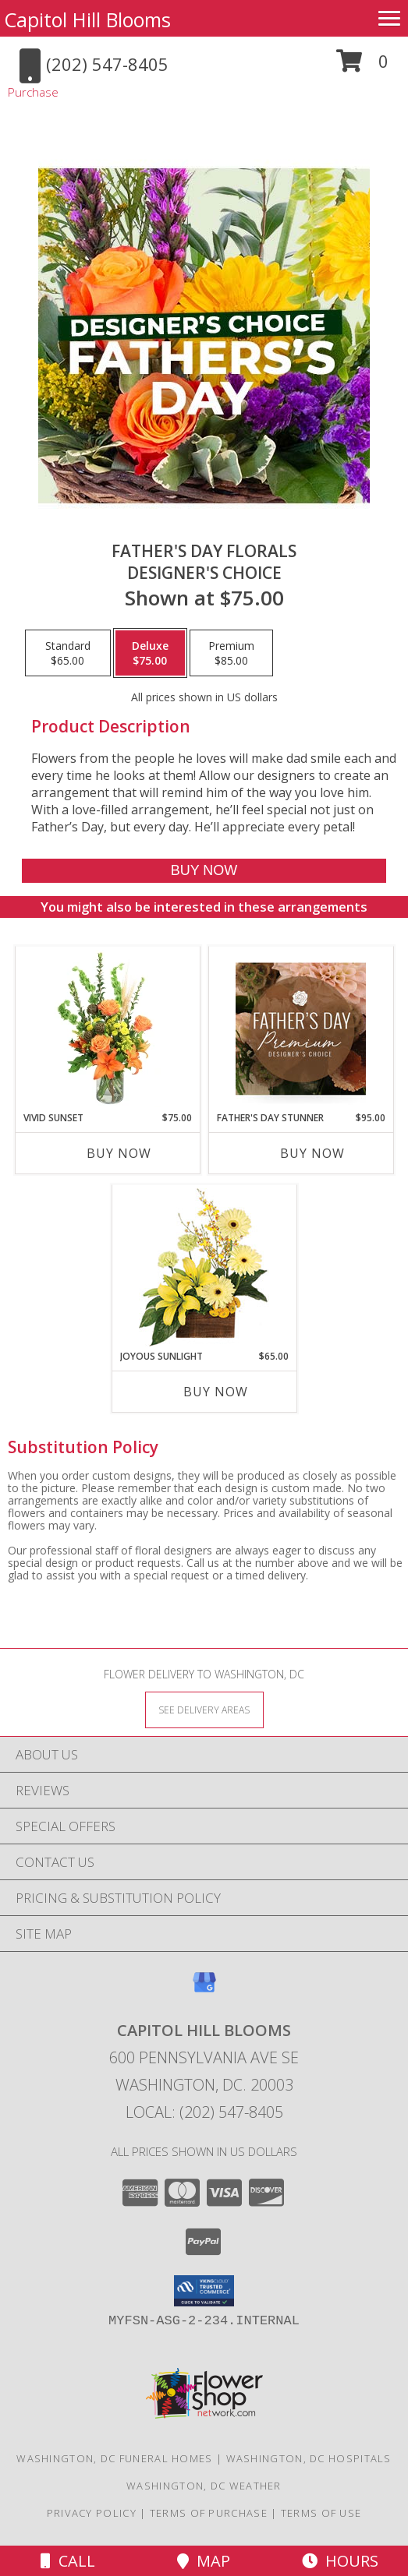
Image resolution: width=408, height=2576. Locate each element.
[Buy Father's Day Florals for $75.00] (204, 871)
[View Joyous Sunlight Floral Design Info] (204, 1267)
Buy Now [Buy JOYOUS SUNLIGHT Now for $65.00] (215, 1391)
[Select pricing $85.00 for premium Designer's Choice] (231, 653)
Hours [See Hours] (340, 2560)
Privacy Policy (92, 2513)
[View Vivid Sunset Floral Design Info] (107, 1028)
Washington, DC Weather (204, 2486)
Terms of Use (321, 2513)
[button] (362, 66)
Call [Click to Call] (68, 2560)
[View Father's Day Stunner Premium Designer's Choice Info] (301, 1028)
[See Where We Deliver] (204, 1709)
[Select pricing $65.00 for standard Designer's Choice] (68, 653)
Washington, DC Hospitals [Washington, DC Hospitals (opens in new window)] (309, 2458)
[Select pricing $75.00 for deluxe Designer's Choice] (150, 653)
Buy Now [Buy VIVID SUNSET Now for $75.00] (119, 1153)
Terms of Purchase (209, 2513)
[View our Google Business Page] (204, 1990)
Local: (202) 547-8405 (204, 2112)
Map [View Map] (203, 2560)
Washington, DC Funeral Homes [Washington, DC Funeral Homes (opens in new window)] (114, 2458)
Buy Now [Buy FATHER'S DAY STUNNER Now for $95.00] (312, 1153)
